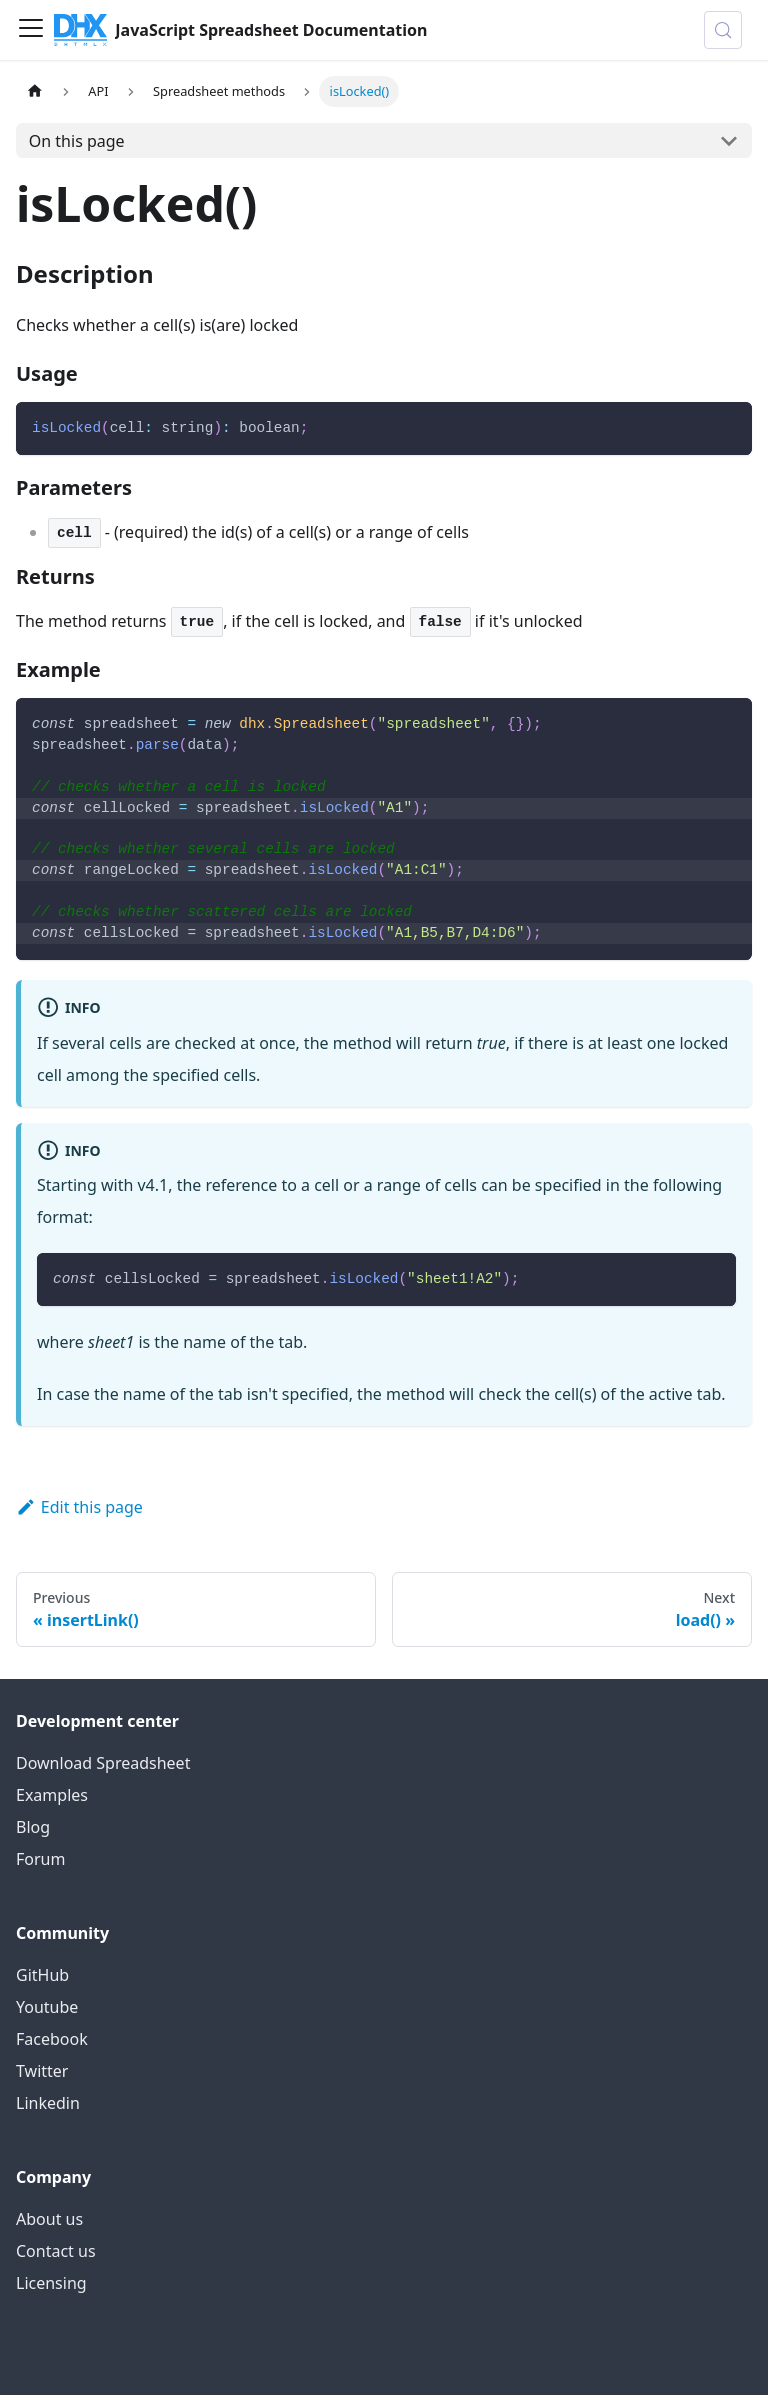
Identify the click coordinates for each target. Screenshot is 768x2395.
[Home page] (35, 91)
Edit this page (79, 1507)
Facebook (52, 2039)
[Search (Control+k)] (723, 30)
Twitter (42, 2071)
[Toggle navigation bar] (31, 30)
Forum (40, 1859)
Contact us (56, 2251)
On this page (77, 141)
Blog (33, 1827)
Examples (52, 1795)
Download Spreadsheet (103, 1763)
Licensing (51, 2283)
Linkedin (48, 2103)
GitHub (42, 1975)
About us (49, 2219)
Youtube (47, 2007)
